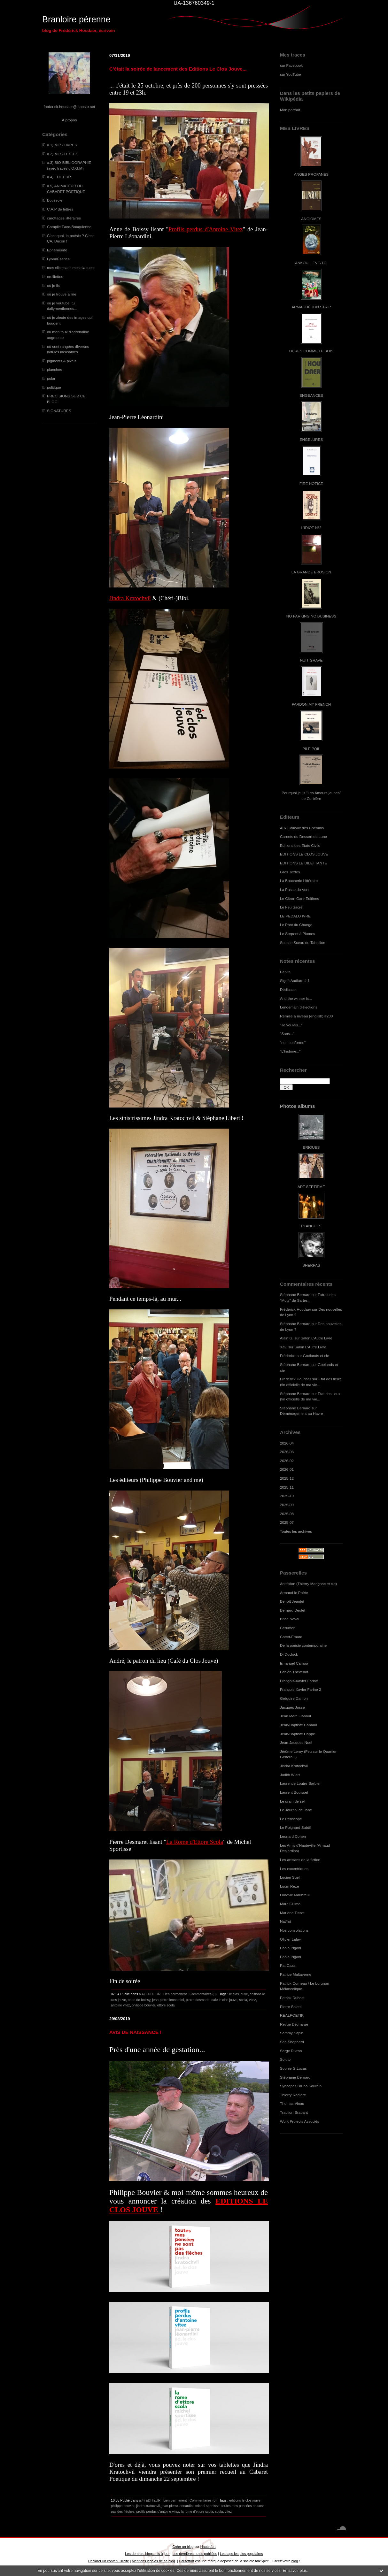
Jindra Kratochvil (294, 1766)
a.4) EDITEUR (59, 177)
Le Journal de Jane (296, 1810)
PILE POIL (311, 749)
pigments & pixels (61, 361)
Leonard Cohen (293, 1836)
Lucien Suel (289, 1877)
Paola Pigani (290, 1948)
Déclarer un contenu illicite (108, 2561)
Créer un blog (182, 2547)
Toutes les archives (296, 1531)
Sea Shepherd (292, 2042)
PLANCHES (311, 1226)
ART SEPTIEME (311, 1186)
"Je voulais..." (291, 1025)
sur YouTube (290, 74)
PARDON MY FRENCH (311, 704)
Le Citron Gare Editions (299, 898)
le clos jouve (238, 1994)
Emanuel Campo (294, 1663)
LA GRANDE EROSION (311, 572)
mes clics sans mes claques (70, 267)
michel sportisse (207, 2506)
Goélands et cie (316, 1355)
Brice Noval (289, 1619)
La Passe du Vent (294, 889)
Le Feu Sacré (291, 907)
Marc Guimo (290, 1904)
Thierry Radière (293, 2095)
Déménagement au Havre (301, 1413)
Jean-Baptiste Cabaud (298, 1725)
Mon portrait (290, 110)
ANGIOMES (311, 219)
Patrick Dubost (292, 1998)
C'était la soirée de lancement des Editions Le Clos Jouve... (178, 69)
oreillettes (55, 276)
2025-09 (287, 1505)
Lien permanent (175, 1994)
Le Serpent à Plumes (297, 933)
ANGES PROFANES (311, 174)
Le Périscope (291, 1819)
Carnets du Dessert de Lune (303, 836)
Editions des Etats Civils (300, 845)
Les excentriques (294, 1869)
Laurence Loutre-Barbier (300, 1783)
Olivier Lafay (290, 1939)
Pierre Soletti (290, 2007)
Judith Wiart (290, 1775)
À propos (69, 120)
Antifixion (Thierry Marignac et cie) (308, 1584)
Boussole (54, 200)
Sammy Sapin (291, 2033)
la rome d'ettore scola (197, 2511)
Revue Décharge (294, 2024)
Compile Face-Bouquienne (69, 227)
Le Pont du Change (296, 925)
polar (51, 378)
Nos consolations (294, 1930)
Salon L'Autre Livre (316, 1338)
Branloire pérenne (76, 19)
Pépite (285, 972)
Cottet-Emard (291, 1637)
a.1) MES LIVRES (62, 145)
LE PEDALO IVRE (295, 916)
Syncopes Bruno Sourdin (301, 2086)
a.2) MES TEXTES (62, 154)
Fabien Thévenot (294, 1672)
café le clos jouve (224, 2000)
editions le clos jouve (244, 2500)
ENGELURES (311, 439)
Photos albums (297, 1106)
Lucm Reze (289, 1886)
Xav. (283, 1347)
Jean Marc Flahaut (295, 1716)
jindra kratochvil (148, 2506)
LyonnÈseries (58, 259)
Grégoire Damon (294, 1698)
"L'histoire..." (290, 1051)
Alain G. (286, 1338)
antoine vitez (120, 2005)
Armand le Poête (294, 1593)
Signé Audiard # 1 (295, 980)
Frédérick (288, 1355)
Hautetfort (208, 2547)
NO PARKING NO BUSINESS (311, 616)
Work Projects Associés (299, 2121)
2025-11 (287, 1487)
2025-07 (287, 1522)
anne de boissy (139, 2000)
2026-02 (287, 1461)
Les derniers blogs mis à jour (147, 2554)
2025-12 (287, 1478)
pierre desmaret (197, 2000)
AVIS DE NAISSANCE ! (135, 2032)
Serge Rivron (291, 2051)
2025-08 (287, 1514)
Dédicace (288, 989)
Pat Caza (287, 1965)
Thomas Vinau (292, 2103)
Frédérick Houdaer (295, 1309)
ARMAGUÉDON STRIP (311, 307)
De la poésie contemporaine (303, 1645)
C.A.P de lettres (60, 209)
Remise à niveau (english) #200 (306, 1016)
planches (54, 369)
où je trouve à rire (61, 294)
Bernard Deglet (292, 1610)
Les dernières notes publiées (195, 2554)
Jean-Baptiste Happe (297, 1734)
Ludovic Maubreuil (295, 1895)
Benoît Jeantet (292, 1601)
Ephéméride (57, 250)
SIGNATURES (59, 411)
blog (294, 2561)
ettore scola (166, 2005)
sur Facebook (291, 65)
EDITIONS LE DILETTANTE (303, 863)
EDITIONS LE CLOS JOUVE (304, 854)
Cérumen (287, 1628)
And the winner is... (296, 998)
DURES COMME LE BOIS (311, 351)
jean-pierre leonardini (168, 2000)
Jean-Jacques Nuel (296, 1742)
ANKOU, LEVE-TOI (311, 263)
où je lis (53, 285)
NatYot (285, 1921)
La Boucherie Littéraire (299, 880)
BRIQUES (311, 1147)
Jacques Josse (292, 1707)
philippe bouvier (143, 2005)
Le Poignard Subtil (295, 1827)
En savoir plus (295, 2570)
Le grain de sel (292, 1801)
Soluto (285, 2059)
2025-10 (287, 1496)
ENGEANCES (311, 395)
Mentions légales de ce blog (153, 2561)
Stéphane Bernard (295, 1294)
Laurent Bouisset (294, 1792)
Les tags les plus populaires (241, 2554)
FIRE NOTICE (311, 483)
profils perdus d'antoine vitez (157, 2511)
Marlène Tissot (292, 1913)
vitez (252, 2000)
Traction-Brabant (294, 2112)
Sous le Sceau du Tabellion (302, 942)
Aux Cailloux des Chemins (302, 828)
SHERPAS (311, 1265)
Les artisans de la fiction (300, 1860)
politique (54, 387)
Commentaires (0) (203, 1994)
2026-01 (287, 1469)
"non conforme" (293, 1042)
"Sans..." (287, 1033)
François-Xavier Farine (299, 1681)
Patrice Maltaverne (295, 1974)
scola (243, 2000)
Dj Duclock (289, 1654)
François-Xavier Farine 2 (300, 1689)
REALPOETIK (292, 2015)
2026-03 (287, 1452)
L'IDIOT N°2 (311, 527)
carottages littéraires (64, 218)
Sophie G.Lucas (293, 2068)
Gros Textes (290, 872)
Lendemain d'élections (298, 1007)
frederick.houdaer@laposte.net (69, 106)
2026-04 (287, 1443)
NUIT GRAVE (311, 660)
